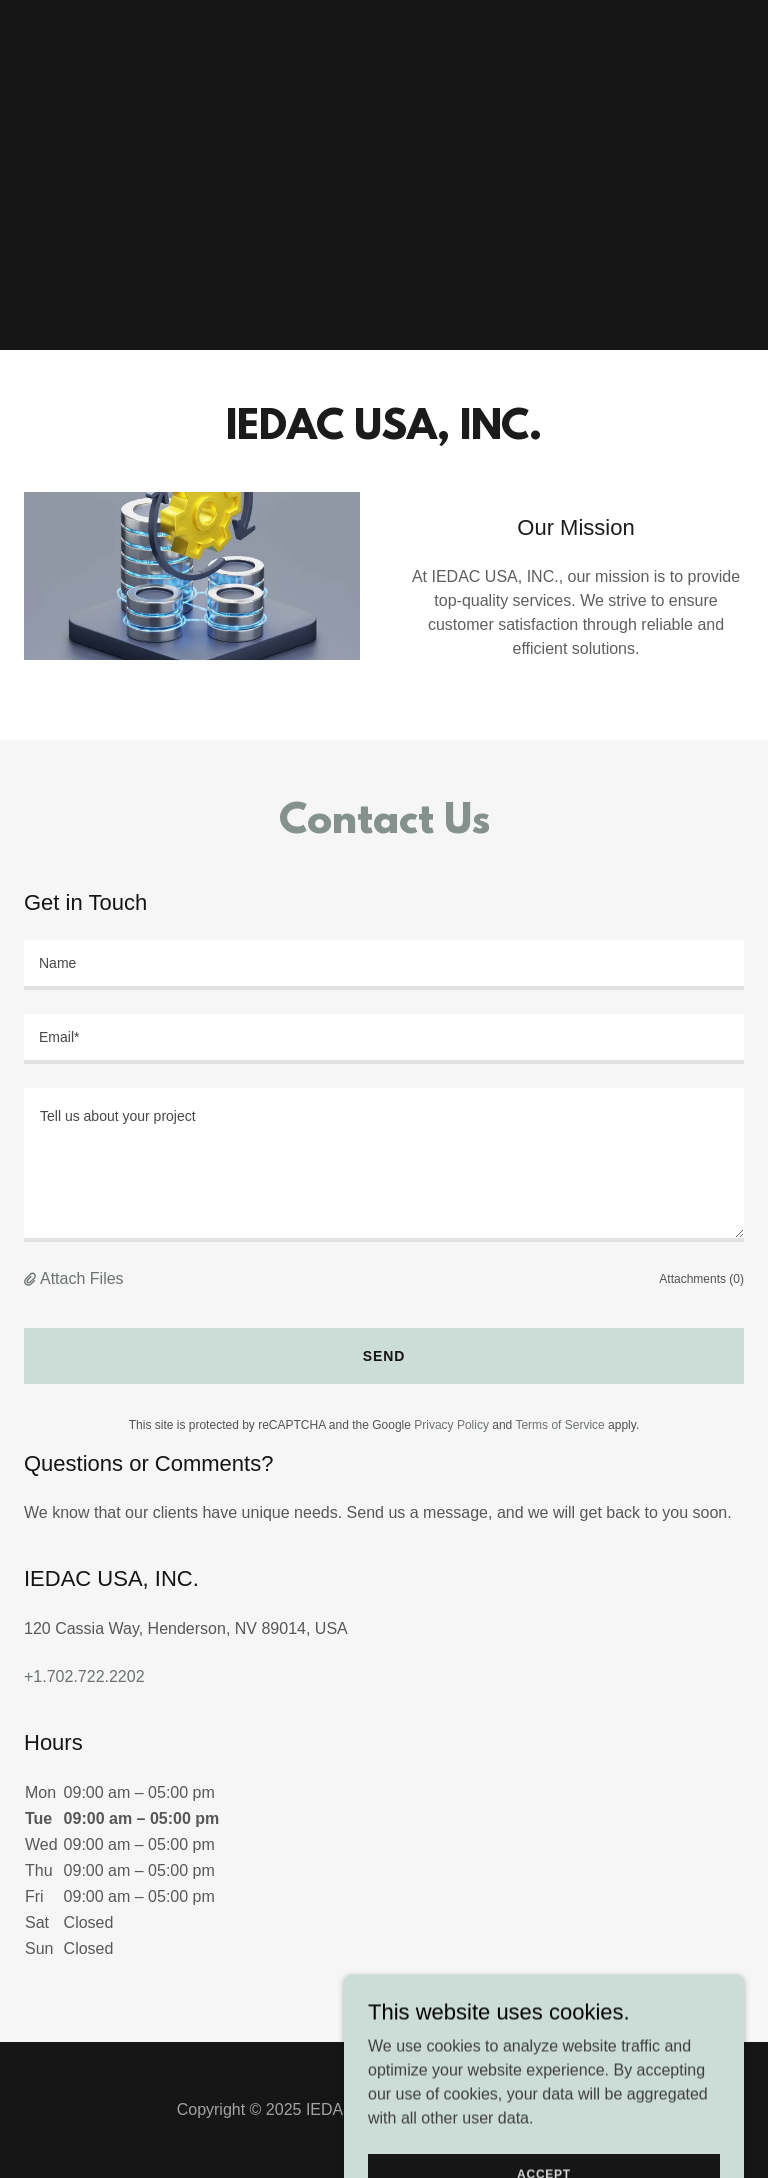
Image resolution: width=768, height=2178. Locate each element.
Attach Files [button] (82, 1278)
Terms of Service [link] (559, 1425)
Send (384, 1356)
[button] (32, 1279)
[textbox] (384, 965)
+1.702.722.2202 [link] (84, 1676)
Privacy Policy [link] (451, 1425)
